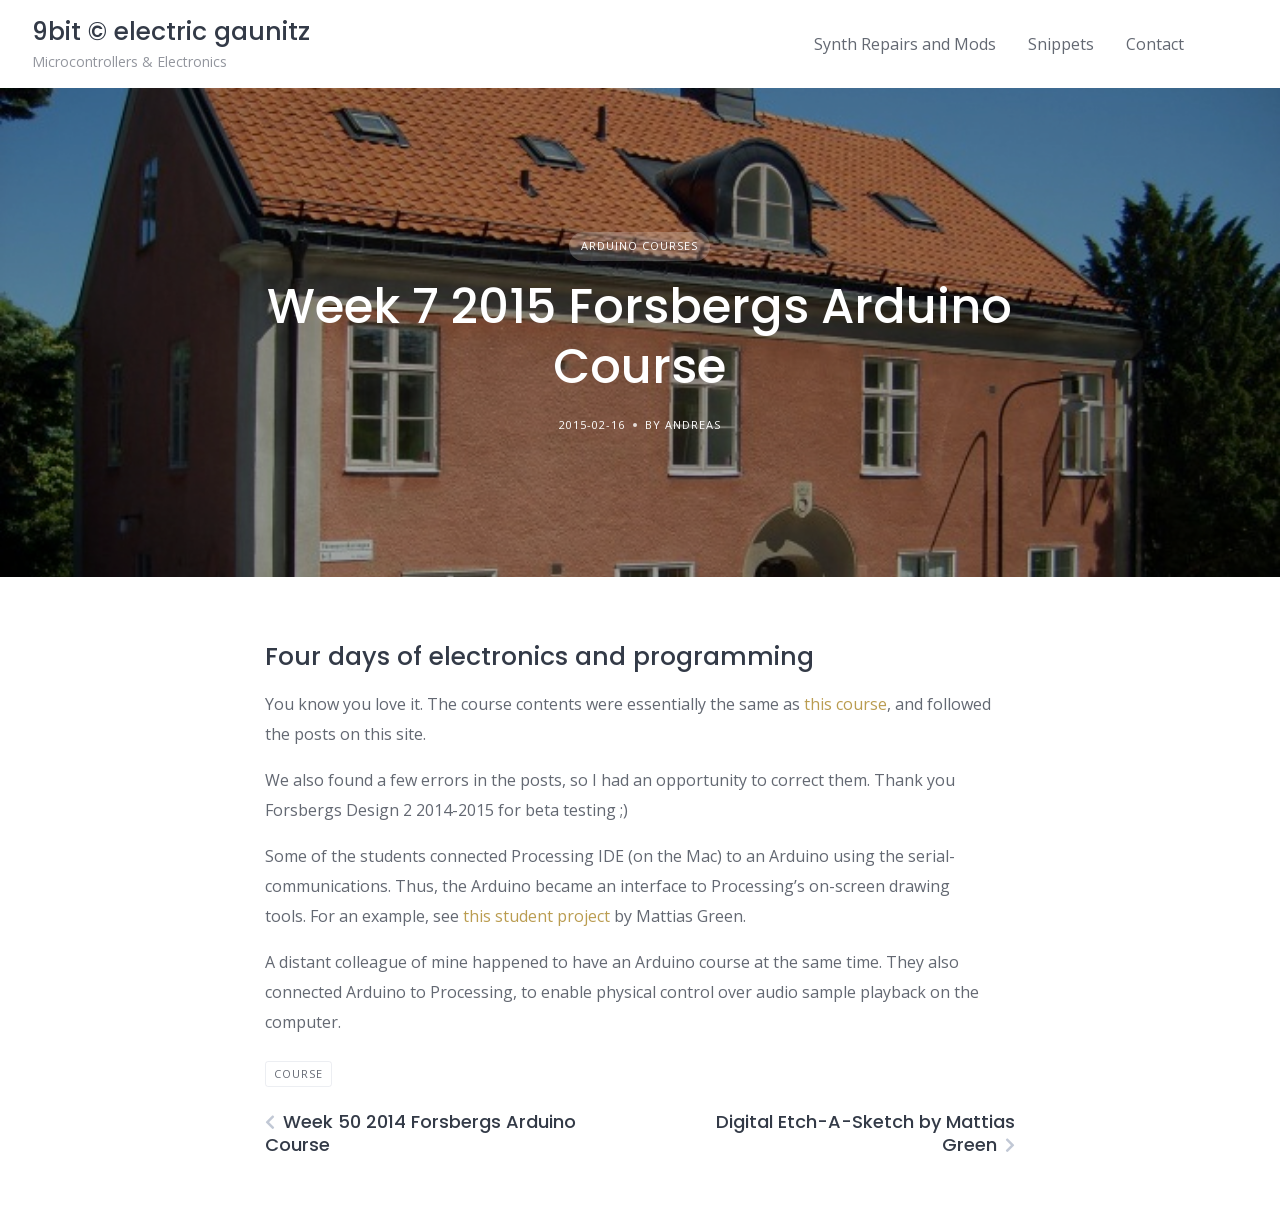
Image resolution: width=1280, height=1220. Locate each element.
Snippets (1061, 44)
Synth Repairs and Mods (905, 44)
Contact (1155, 44)
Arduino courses (639, 245)
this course (845, 704)
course (298, 1073)
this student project (536, 916)
